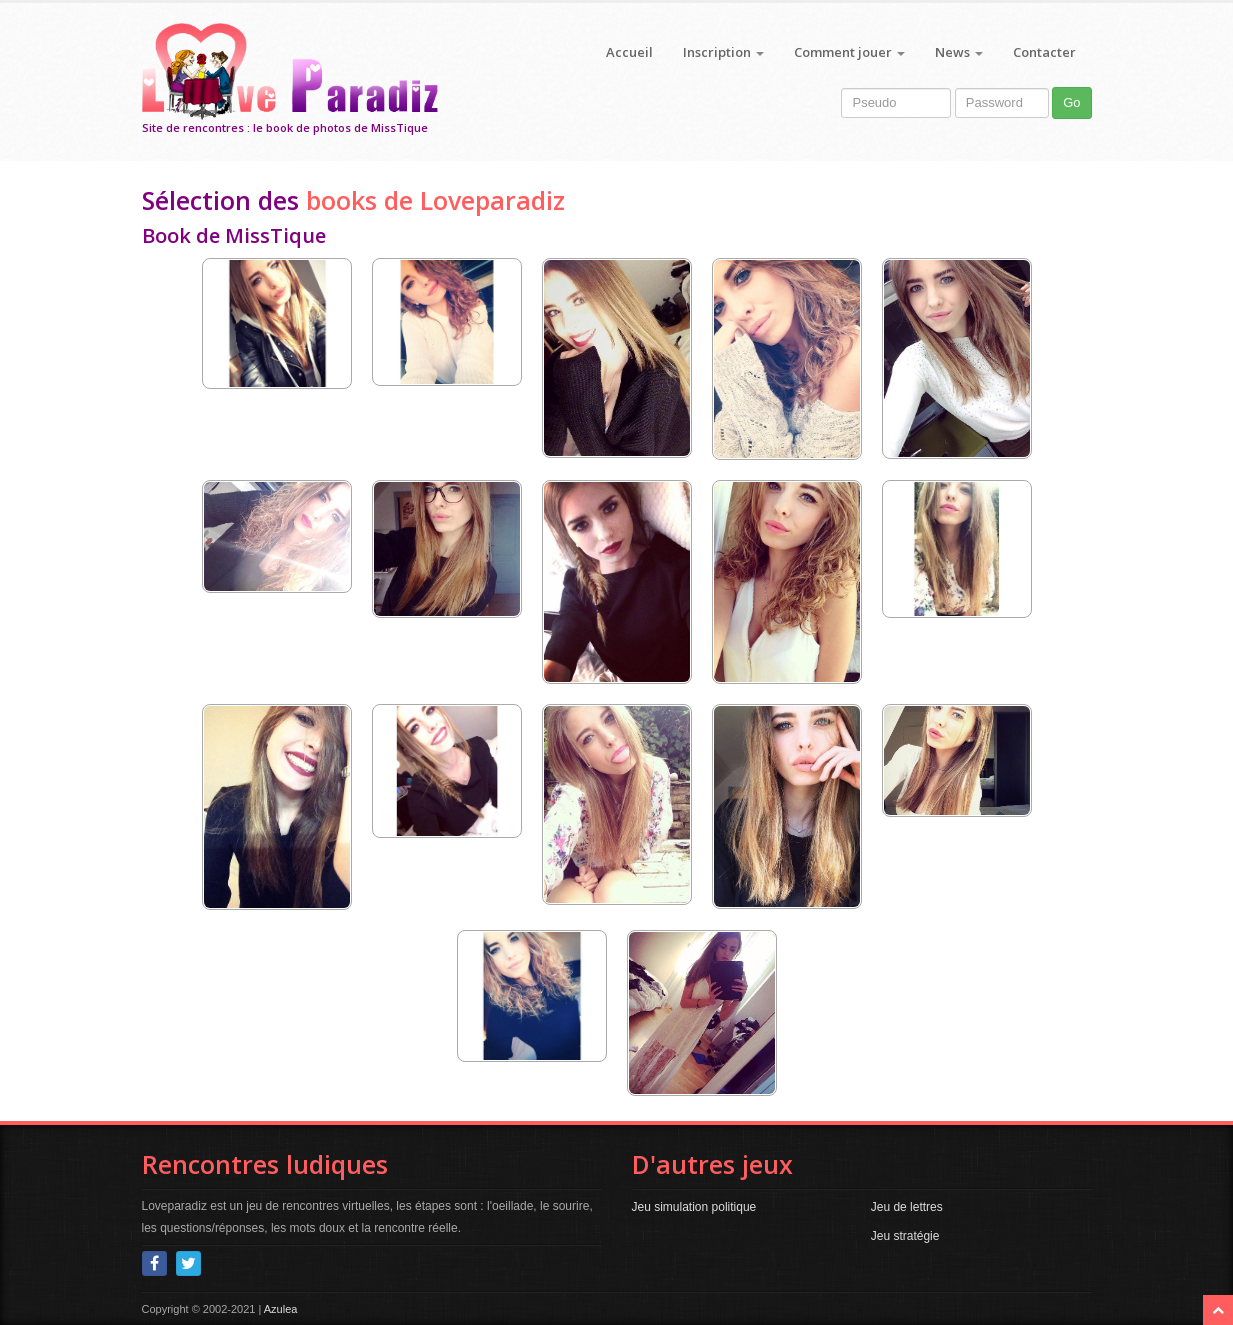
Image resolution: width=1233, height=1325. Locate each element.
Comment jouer (849, 52)
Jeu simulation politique (694, 1207)
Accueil (629, 52)
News (959, 52)
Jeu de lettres (907, 1207)
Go (1071, 102)
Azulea (281, 1309)
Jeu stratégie (905, 1236)
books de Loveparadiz (435, 200)
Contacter (1044, 52)
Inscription (723, 52)
